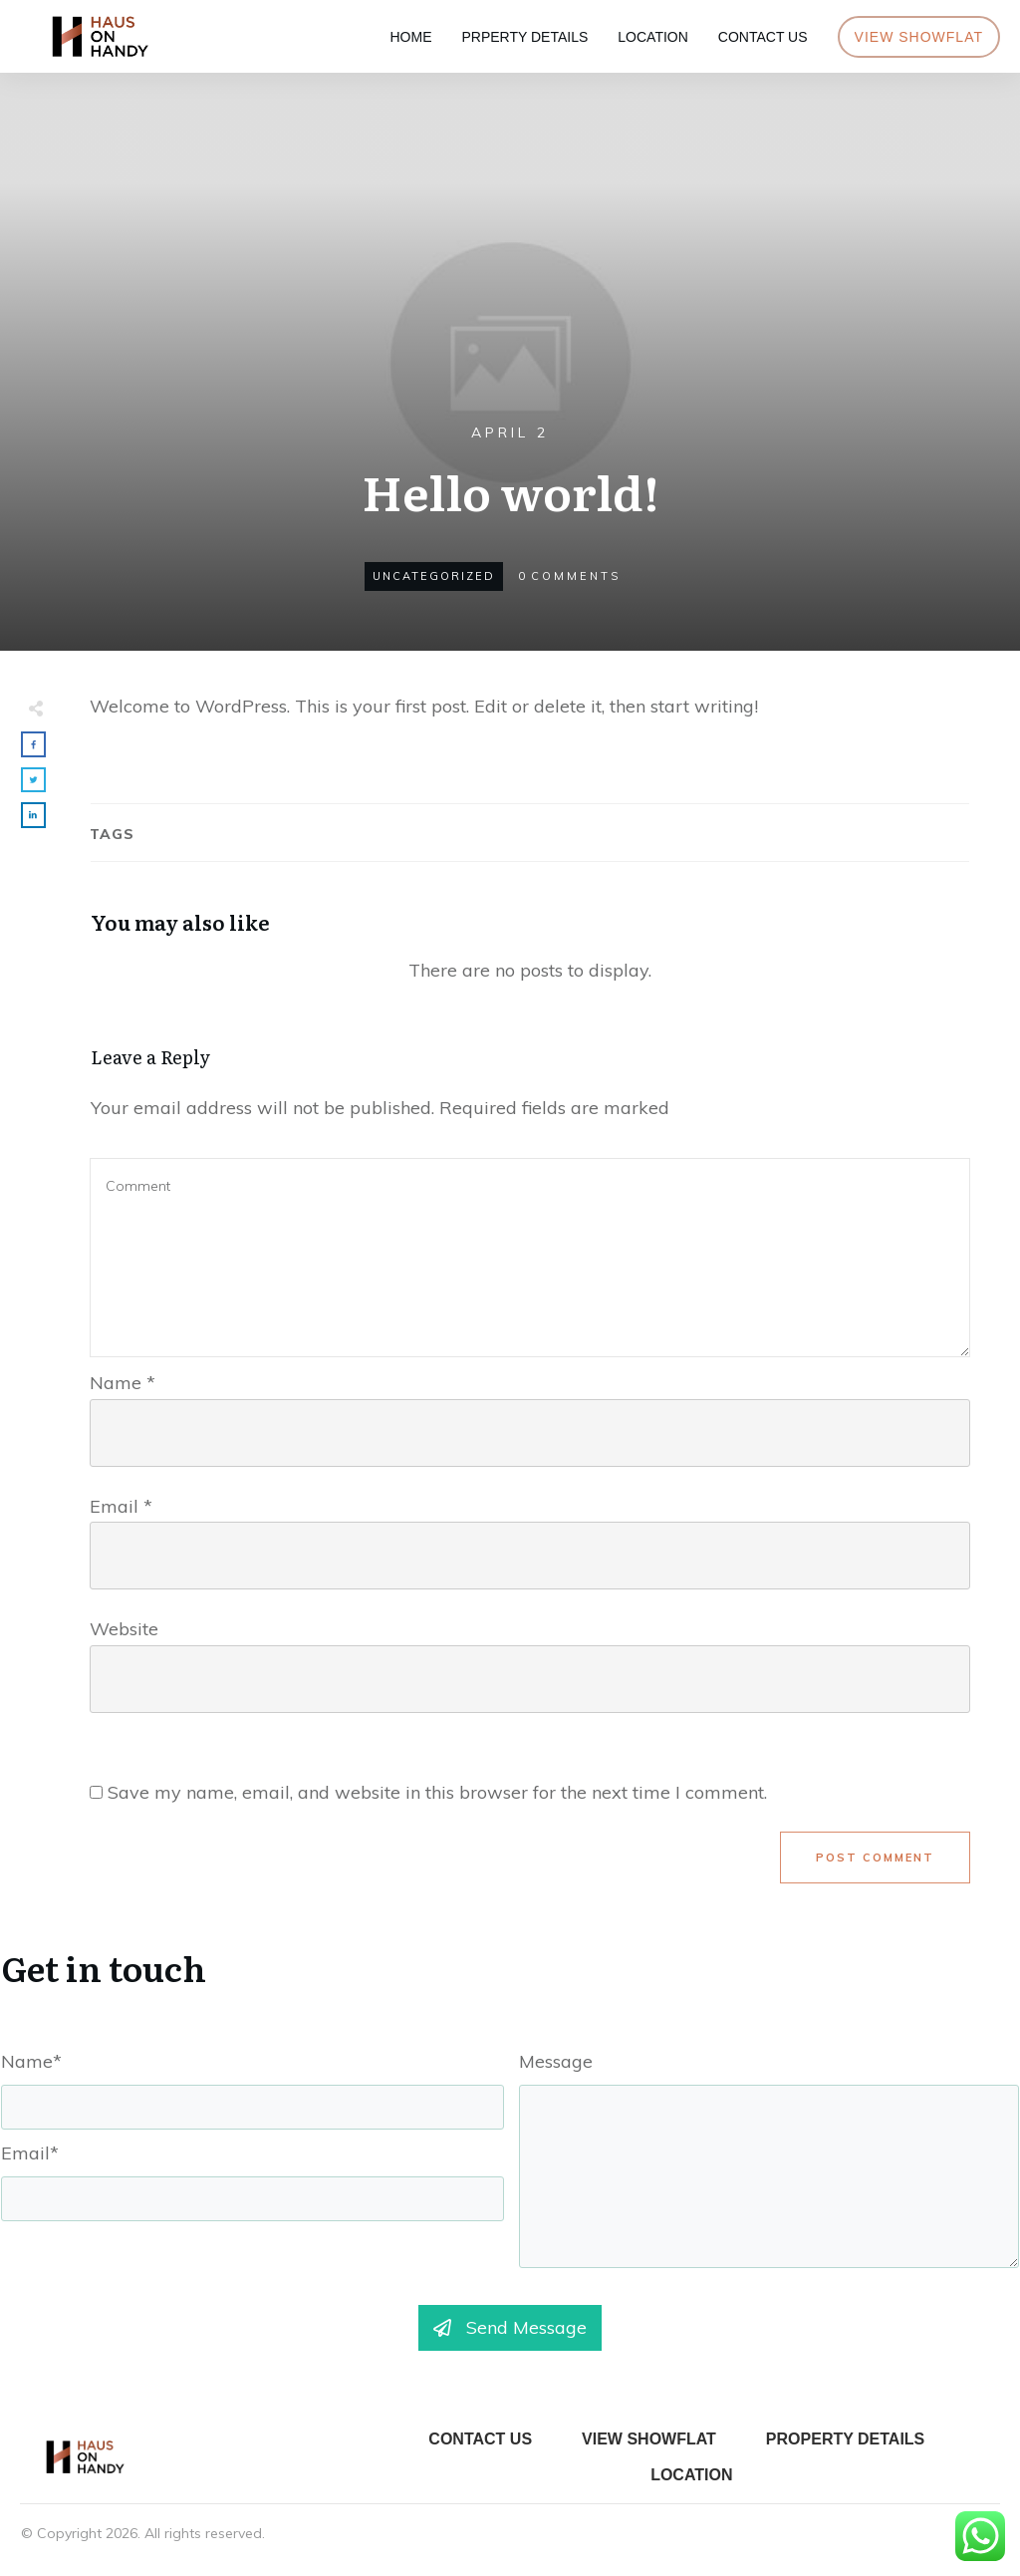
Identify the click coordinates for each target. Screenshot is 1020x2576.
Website (124, 1628)
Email (121, 1506)
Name (122, 1382)
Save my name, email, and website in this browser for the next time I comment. (437, 1792)
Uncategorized (434, 576)
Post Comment (875, 1857)
